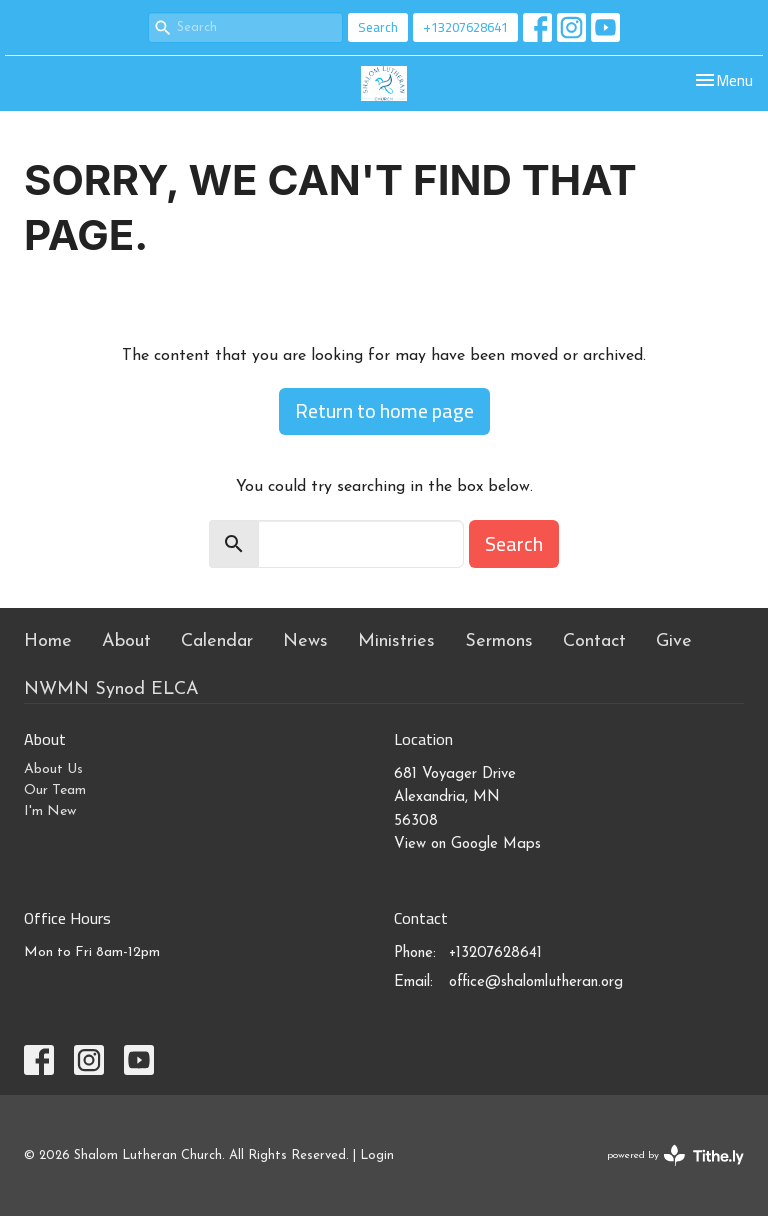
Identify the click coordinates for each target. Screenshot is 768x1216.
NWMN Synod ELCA (111, 689)
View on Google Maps (467, 844)
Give (674, 641)
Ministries (396, 641)
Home (48, 641)
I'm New (50, 811)
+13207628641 (465, 27)
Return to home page (384, 410)
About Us (53, 769)
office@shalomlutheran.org (536, 982)
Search (378, 27)
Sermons (499, 641)
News (305, 641)
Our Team (55, 790)
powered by (675, 1155)
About (126, 641)
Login (377, 1155)
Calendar (217, 641)
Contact (594, 641)
